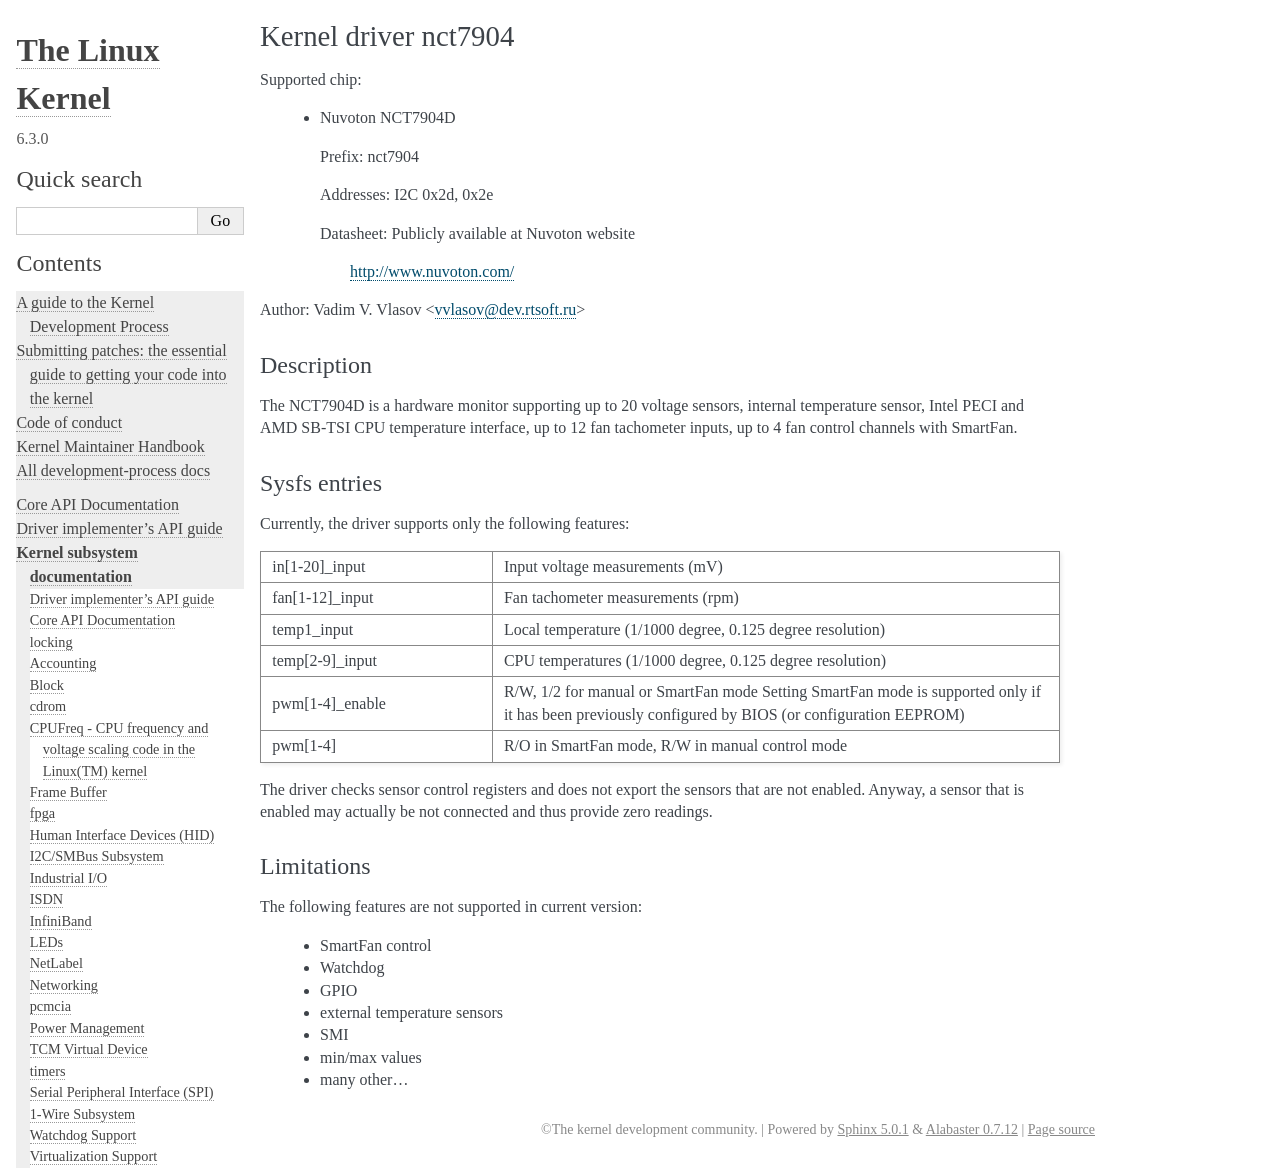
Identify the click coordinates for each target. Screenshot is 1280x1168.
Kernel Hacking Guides (91, 635)
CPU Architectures (76, 1001)
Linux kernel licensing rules (105, 515)
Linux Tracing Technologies (106, 659)
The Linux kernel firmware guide (122, 943)
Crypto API (63, 201)
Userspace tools (84, 56)
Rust (30, 731)
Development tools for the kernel (122, 587)
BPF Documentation (88, 287)
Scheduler (58, 415)
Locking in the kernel (84, 481)
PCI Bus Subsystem (87, 330)
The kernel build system (93, 813)
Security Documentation (99, 158)
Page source (1061, 1129)
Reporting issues (69, 837)
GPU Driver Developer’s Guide (120, 115)
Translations (55, 1069)
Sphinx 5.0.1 (872, 1129)
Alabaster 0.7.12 (972, 1129)
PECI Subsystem (78, 458)
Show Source (58, 1149)
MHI (44, 437)
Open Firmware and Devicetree (116, 967)
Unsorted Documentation (96, 1035)
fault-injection (61, 683)
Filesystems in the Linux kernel (120, 222)
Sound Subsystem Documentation (127, 180)
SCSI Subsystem (78, 351)
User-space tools (69, 861)
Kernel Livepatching (82, 707)
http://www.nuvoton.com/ (432, 271)
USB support (67, 308)
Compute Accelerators (93, 137)
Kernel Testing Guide (84, 611)
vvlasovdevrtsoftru (506, 309)
